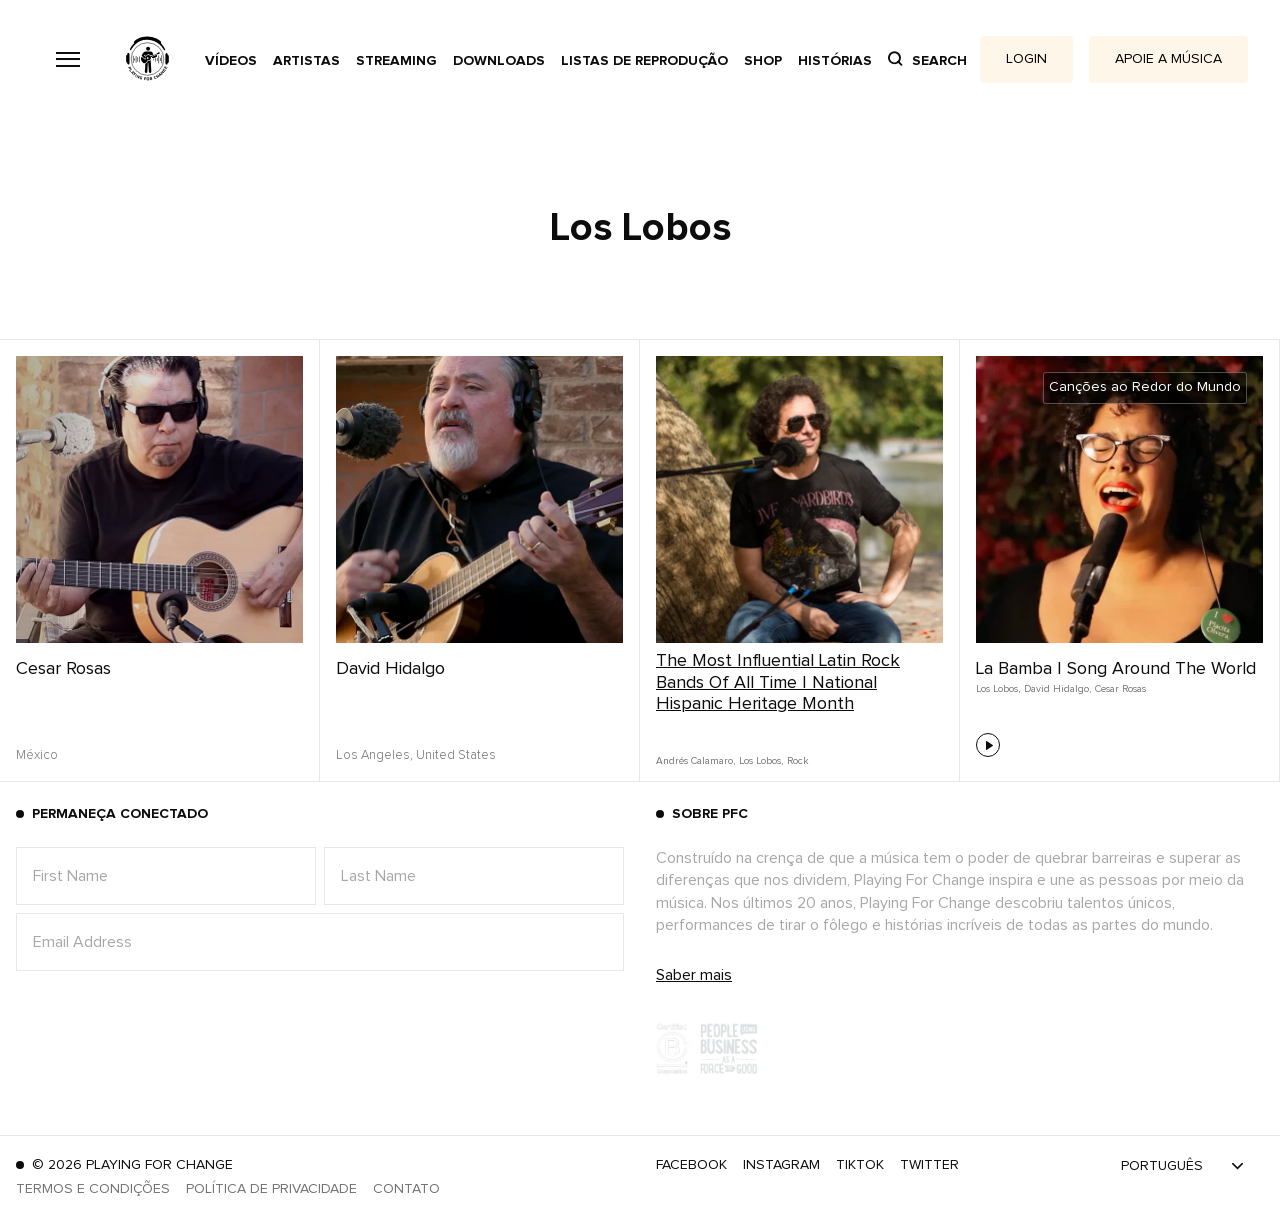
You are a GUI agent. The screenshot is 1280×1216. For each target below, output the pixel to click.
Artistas (306, 61)
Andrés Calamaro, (695, 761)
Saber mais (694, 975)
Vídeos (231, 61)
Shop (763, 61)
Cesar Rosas (63, 669)
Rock (798, 761)
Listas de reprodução (644, 61)
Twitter (929, 1165)
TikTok (860, 1165)
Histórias (835, 61)
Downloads (499, 61)
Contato (406, 1189)
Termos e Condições (93, 1189)
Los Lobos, (761, 761)
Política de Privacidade (271, 1189)
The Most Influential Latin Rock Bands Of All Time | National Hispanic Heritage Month (778, 682)
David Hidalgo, (1057, 689)
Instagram (781, 1165)
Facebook (691, 1165)
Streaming (396, 61)
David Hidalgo (390, 669)
